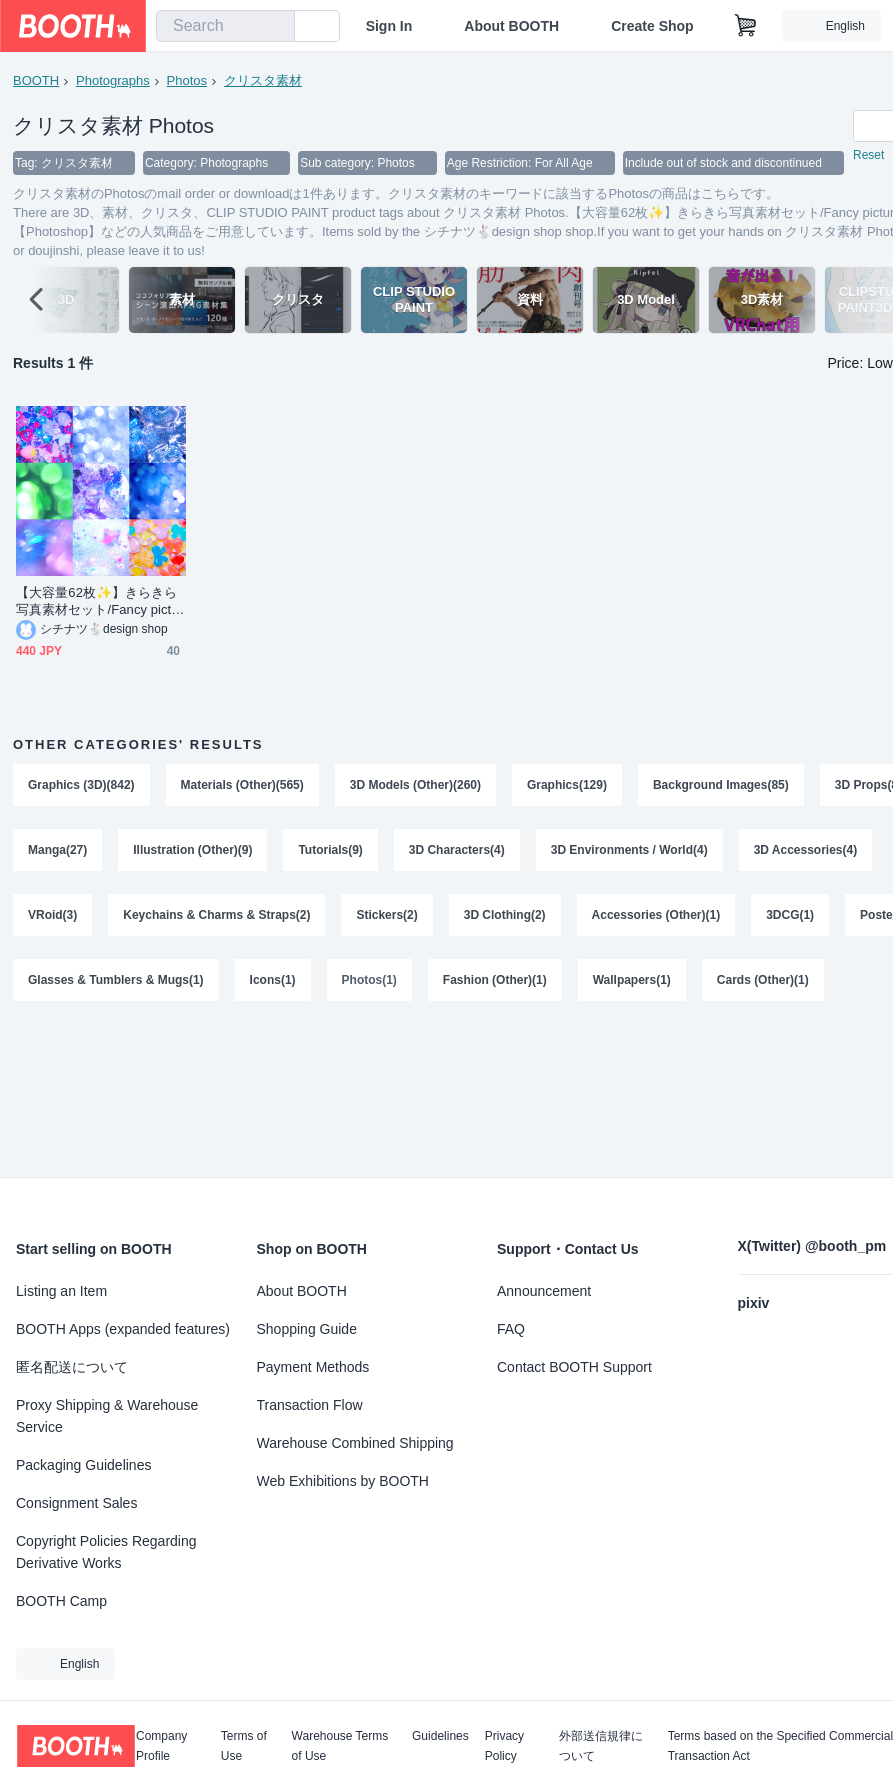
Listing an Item (61, 1291)
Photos (187, 80)
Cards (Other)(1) (763, 984)
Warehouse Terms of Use (340, 1746)
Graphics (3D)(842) (81, 786)
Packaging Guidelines (83, 1465)
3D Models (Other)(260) (415, 786)
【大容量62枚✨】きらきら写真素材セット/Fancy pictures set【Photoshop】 (99, 602)
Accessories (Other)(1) (656, 918)
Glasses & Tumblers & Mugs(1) (116, 984)
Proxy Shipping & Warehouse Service (107, 1416)
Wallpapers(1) (632, 984)
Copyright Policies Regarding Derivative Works (106, 1552)
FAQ (511, 1329)
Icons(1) (273, 984)
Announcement (544, 1291)
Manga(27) (57, 852)
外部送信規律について (601, 1746)
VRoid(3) (52, 918)
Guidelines (440, 1736)
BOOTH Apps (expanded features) (123, 1329)
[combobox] (225, 26)
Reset (868, 156)
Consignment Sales (76, 1503)
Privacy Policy (504, 1746)
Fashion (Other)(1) (495, 984)
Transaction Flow (310, 1405)
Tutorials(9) (331, 852)
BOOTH (36, 80)
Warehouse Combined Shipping (355, 1443)
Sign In (389, 26)
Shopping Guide (307, 1329)
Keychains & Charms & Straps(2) (216, 918)
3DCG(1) (791, 918)
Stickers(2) (387, 918)
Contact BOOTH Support (574, 1367)
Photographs (113, 80)
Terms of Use (244, 1746)
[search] (275, 27)
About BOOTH (511, 26)
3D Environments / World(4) (629, 852)
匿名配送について (72, 1367)
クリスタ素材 (263, 80)
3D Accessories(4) (806, 852)
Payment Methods (313, 1367)
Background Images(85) (721, 786)
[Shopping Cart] (746, 26)
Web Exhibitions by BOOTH (343, 1481)
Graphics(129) (567, 786)
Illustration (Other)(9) (192, 852)
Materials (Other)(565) (242, 786)
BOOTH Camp (61, 1601)
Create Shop (652, 26)
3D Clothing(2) (505, 918)
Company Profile (161, 1746)
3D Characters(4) (457, 852)
